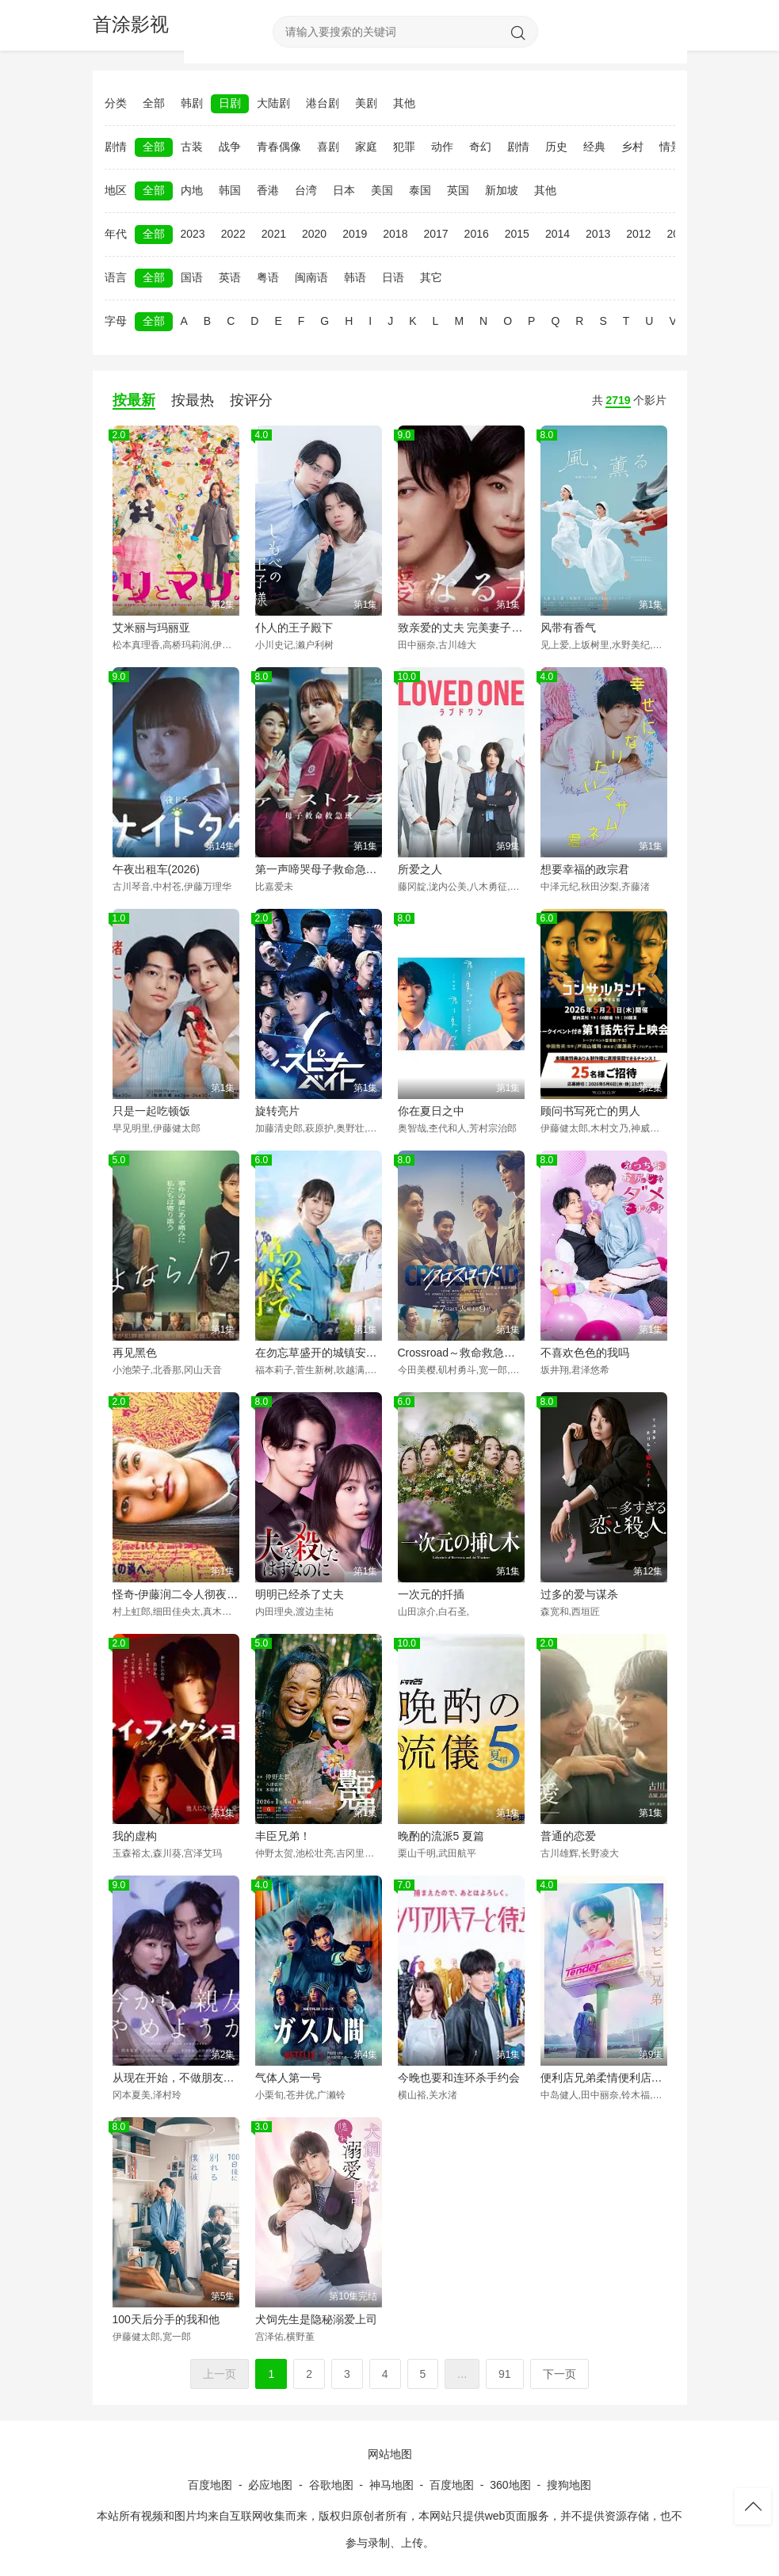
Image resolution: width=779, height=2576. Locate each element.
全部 (154, 103)
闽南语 (311, 277)
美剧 (366, 103)
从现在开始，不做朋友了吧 (176, 2077)
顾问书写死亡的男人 (590, 1111)
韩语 (355, 277)
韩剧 (192, 103)
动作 (442, 146)
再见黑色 (135, 1352)
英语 (230, 277)
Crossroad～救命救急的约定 (461, 1352)
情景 (670, 146)
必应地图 (270, 2485)
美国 (382, 190)
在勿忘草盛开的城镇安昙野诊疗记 (318, 1352)
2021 (274, 233)
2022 (233, 233)
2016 (476, 233)
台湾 (306, 190)
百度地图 (210, 2485)
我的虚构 (135, 1836)
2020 (314, 233)
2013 (598, 233)
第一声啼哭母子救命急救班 (318, 869)
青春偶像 (279, 146)
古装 (192, 146)
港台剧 (322, 103)
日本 (344, 190)
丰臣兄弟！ (283, 1836)
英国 (458, 190)
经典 (594, 146)
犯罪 (404, 146)
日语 (393, 277)
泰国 (420, 190)
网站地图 (390, 2454)
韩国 (230, 190)
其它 (431, 277)
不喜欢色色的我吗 (584, 1352)
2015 (517, 233)
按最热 (192, 400)
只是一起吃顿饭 (151, 1111)
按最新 (134, 400)
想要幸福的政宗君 (584, 869)
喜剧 (328, 146)
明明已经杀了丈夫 (299, 1594)
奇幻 (480, 146)
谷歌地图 (331, 2485)
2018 (395, 233)
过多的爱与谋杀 (579, 1594)
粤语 (268, 277)
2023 (193, 233)
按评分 (251, 400)
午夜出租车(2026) (156, 869)
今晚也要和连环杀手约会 (459, 2077)
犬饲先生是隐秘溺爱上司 (316, 2319)
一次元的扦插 (431, 1594)
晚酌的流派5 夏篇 (441, 1836)
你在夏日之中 (431, 1111)
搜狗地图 (569, 2485)
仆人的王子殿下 (294, 627)
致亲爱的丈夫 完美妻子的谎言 (461, 627)
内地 (192, 190)
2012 (638, 233)
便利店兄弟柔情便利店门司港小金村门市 (603, 2077)
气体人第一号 (288, 2077)
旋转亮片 (277, 1111)
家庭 (366, 146)
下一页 (559, 2374)
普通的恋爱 (568, 1836)
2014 (557, 233)
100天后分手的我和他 (166, 2319)
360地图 (510, 2485)
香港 (268, 190)
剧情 (518, 146)
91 (504, 2374)
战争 (230, 146)
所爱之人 (420, 869)
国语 (192, 277)
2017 (435, 233)
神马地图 (391, 2485)
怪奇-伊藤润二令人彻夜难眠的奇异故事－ (176, 1594)
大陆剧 (273, 103)
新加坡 (501, 190)
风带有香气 (568, 627)
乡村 (632, 146)
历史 (556, 146)
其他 (404, 103)
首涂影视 (131, 24)
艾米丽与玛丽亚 (151, 627)
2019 (354, 233)
